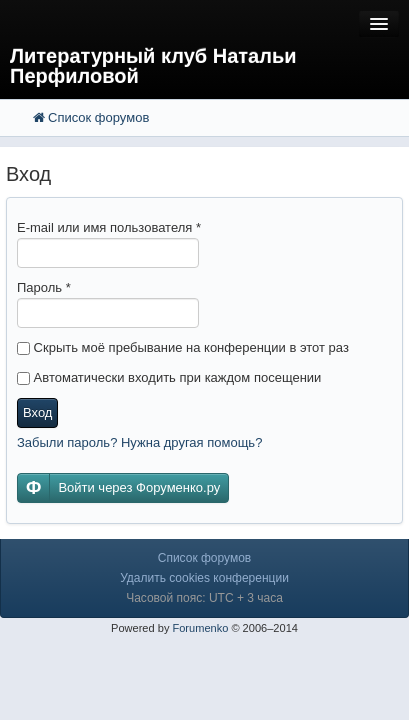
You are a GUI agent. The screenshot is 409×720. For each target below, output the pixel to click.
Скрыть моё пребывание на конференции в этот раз (183, 347)
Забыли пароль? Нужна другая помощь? (139, 442)
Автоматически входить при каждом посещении (169, 377)
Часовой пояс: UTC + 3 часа (204, 598)
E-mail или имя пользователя (109, 227)
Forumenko (200, 628)
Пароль (44, 287)
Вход (37, 412)
